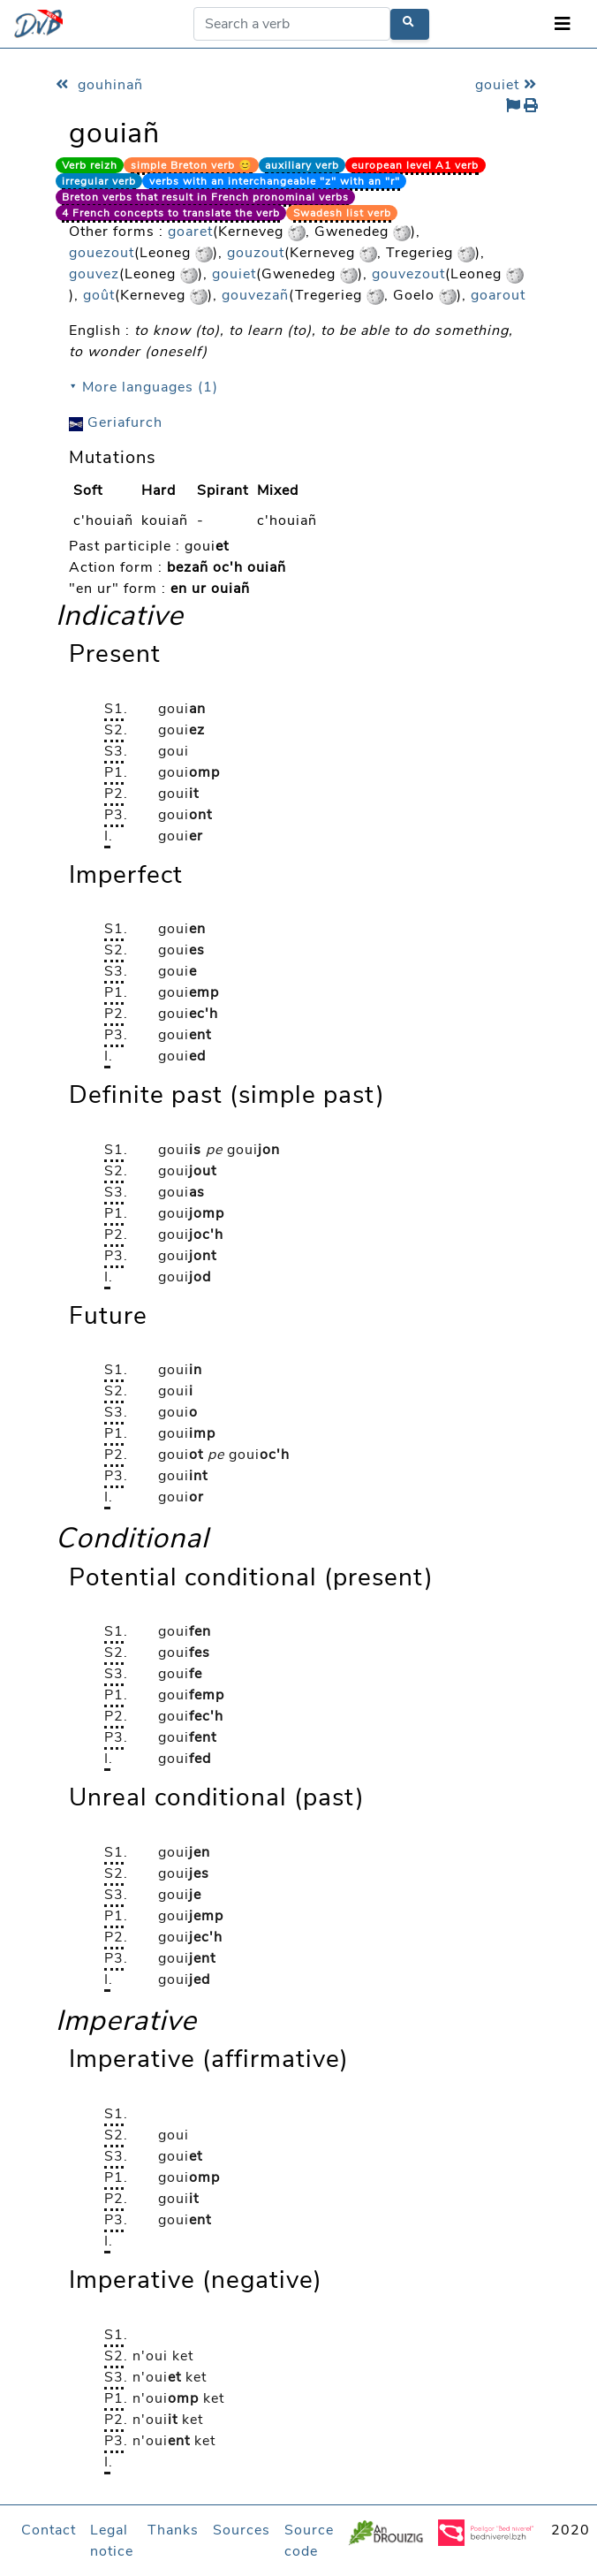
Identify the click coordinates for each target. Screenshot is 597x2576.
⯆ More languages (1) (143, 387)
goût (99, 295)
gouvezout (408, 274)
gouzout (255, 252)
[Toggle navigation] (562, 24)
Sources (241, 2530)
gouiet (508, 85)
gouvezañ (255, 295)
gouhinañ (99, 85)
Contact (48, 2530)
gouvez (94, 274)
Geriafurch (115, 422)
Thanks (173, 2530)
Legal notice (111, 2540)
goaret (190, 231)
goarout (498, 295)
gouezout (101, 252)
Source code (309, 2540)
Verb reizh (89, 165)
